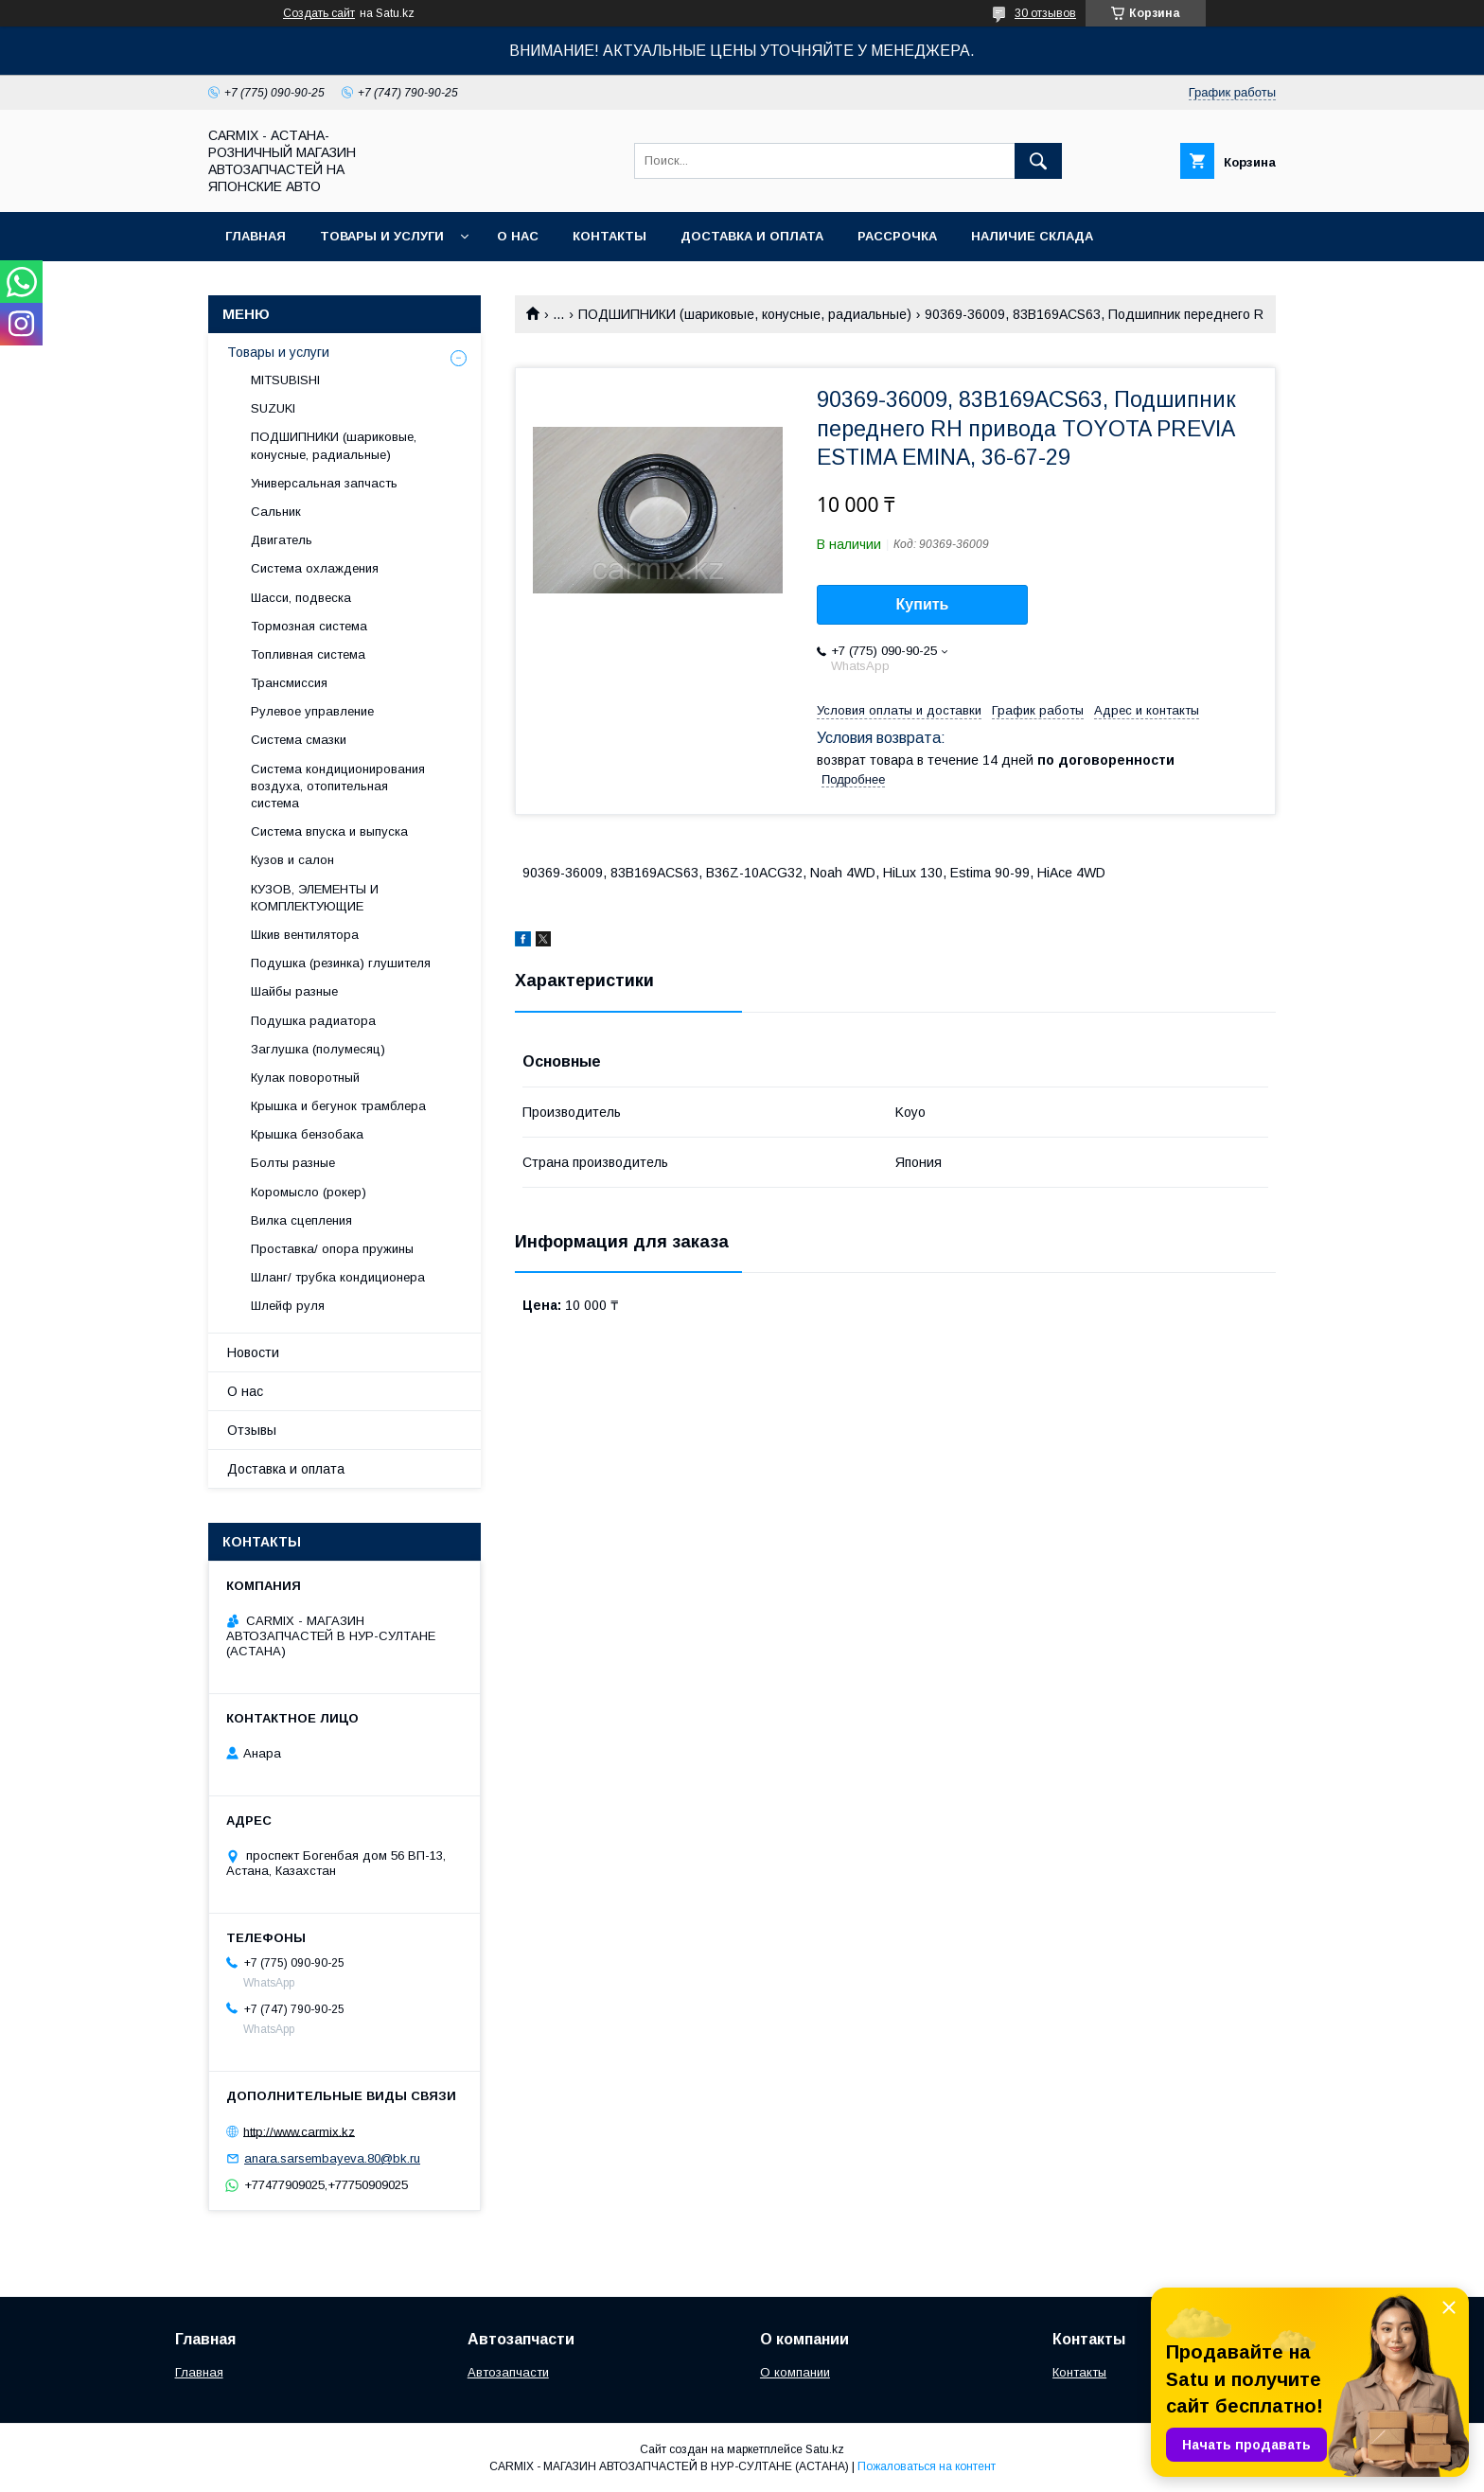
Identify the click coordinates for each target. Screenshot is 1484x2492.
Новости (253, 1352)
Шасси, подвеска (301, 598)
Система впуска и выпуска (329, 831)
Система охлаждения (315, 568)
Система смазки (298, 740)
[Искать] (1038, 161)
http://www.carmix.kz (299, 2131)
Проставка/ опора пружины (332, 1249)
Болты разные (293, 1163)
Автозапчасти (508, 2372)
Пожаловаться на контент (926, 2466)
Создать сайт (319, 13)
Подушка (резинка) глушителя (341, 963)
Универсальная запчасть (324, 483)
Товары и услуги (382, 236)
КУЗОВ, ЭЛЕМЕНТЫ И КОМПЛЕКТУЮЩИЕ (315, 897)
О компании (795, 2372)
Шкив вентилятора (305, 935)
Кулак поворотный (305, 1077)
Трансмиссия (289, 683)
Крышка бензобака (307, 1134)
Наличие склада (1032, 236)
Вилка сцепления (301, 1220)
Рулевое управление (312, 711)
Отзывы (251, 1430)
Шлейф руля (288, 1306)
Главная (255, 236)
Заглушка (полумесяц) (318, 1049)
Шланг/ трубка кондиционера (338, 1277)
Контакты (609, 236)
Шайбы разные (294, 991)
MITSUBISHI (285, 380)
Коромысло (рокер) (308, 1192)
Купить (922, 604)
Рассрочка (897, 236)
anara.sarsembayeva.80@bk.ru (332, 2158)
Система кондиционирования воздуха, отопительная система (338, 786)
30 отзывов (1045, 13)
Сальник (276, 511)
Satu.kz (824, 2449)
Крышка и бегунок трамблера (338, 1106)
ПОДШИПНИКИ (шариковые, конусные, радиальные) (744, 314)
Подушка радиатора (313, 1021)
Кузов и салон (292, 860)
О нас (518, 236)
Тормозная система (309, 626)
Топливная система (308, 654)
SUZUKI (273, 408)
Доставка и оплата (751, 236)
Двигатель (281, 540)
